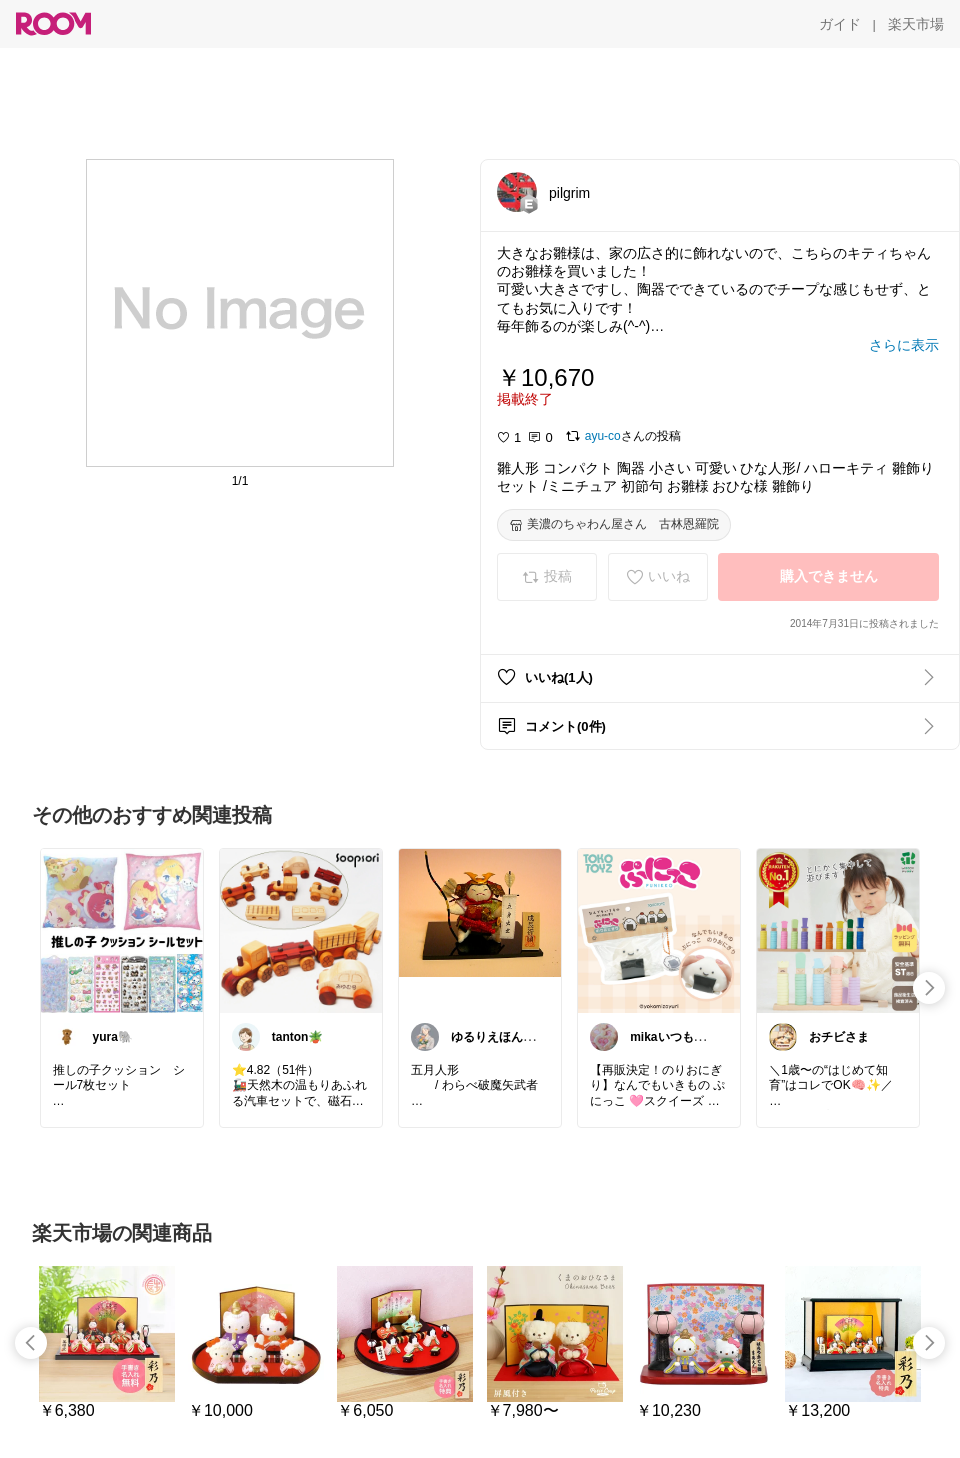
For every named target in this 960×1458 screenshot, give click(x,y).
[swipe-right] (929, 988)
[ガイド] (840, 24)
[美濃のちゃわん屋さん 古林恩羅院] (614, 525)
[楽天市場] (916, 24)
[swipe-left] (31, 1343)
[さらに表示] (904, 345)
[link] (122, 930)
